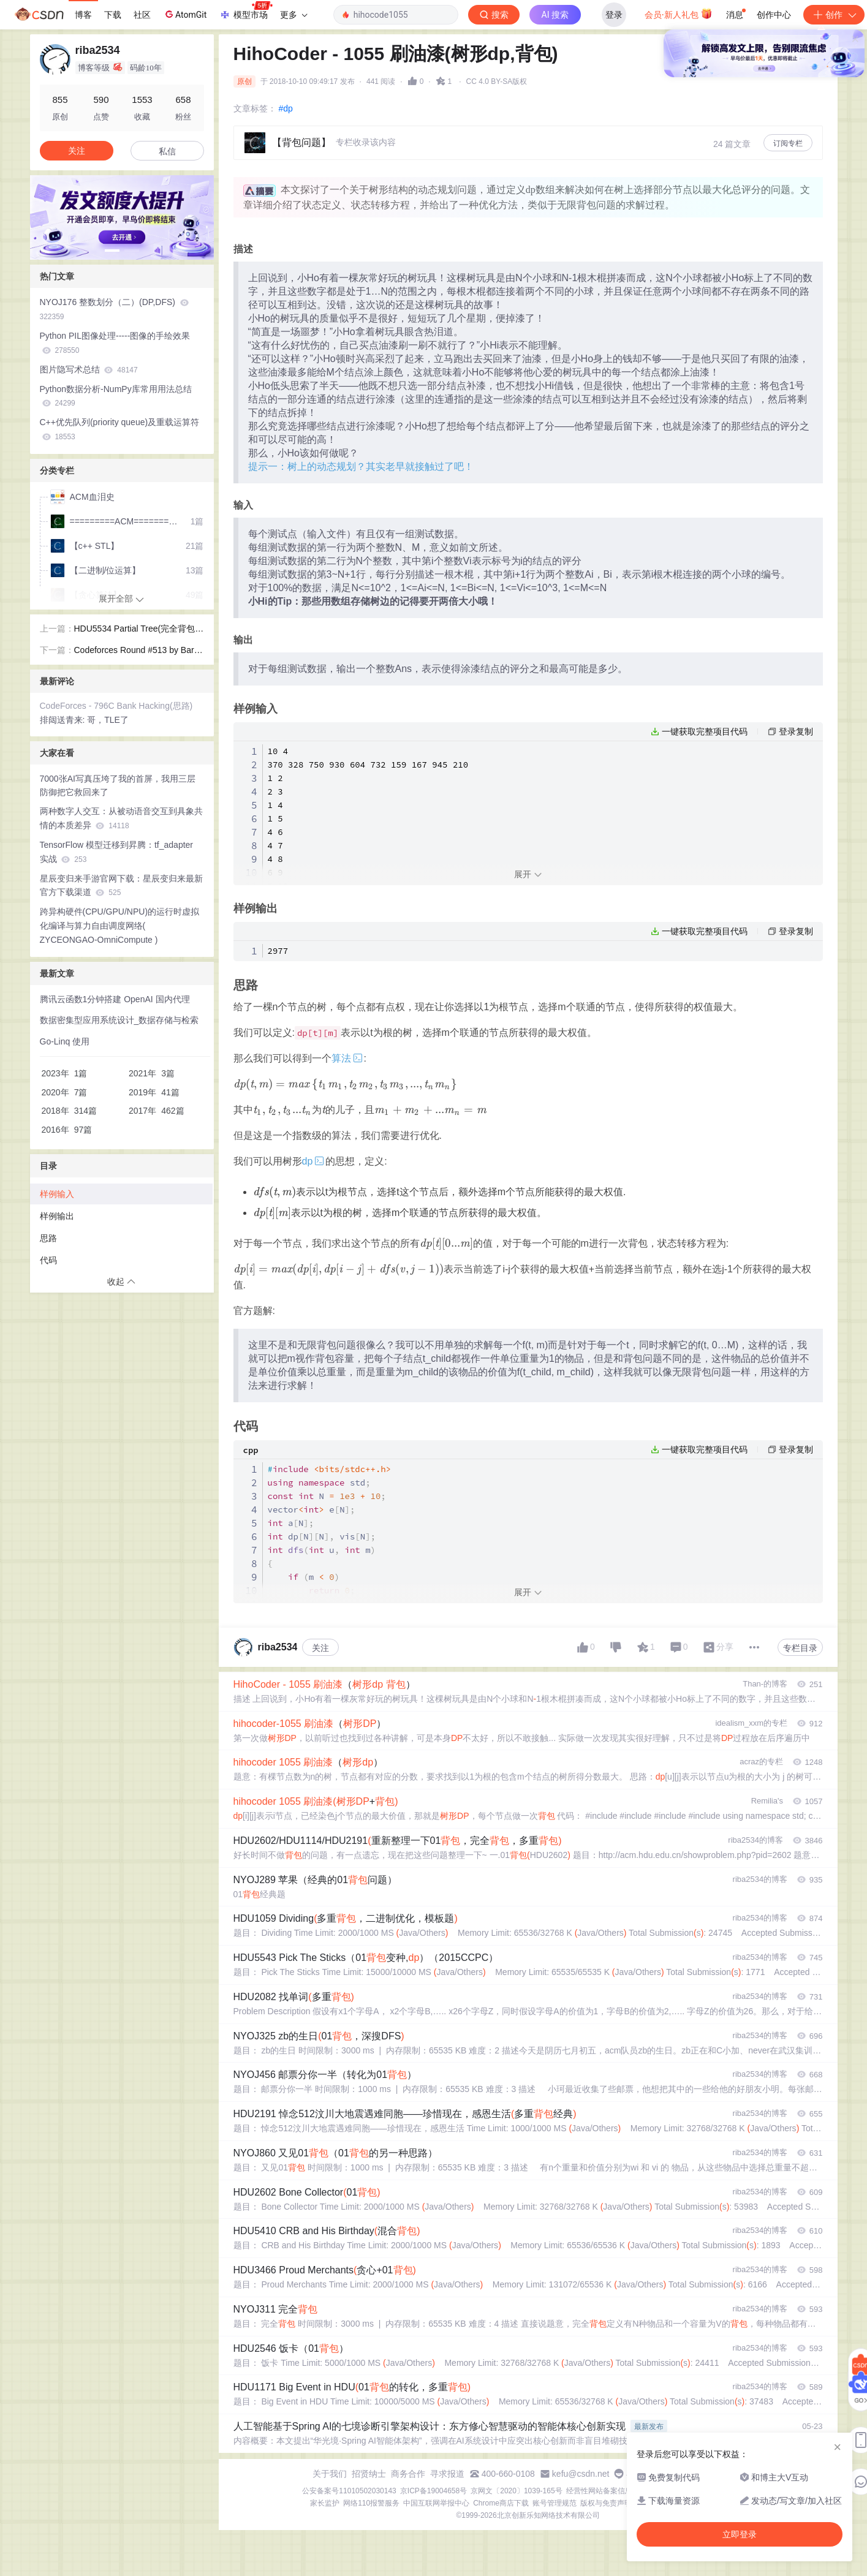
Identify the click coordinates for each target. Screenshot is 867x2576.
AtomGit (184, 14)
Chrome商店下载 (501, 2503)
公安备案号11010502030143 (349, 2491)
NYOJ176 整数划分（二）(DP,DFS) (114, 309)
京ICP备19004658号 (433, 2491)
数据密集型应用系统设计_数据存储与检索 (119, 1020)
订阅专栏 (788, 143)
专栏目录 (800, 1648)
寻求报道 (447, 2474)
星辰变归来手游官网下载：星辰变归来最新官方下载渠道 (121, 885)
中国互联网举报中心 (436, 2503)
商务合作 (408, 2474)
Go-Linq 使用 (65, 1041)
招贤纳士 (369, 2474)
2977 (278, 950)
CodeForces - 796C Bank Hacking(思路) (116, 706)
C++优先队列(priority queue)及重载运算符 (120, 429)
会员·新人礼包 (679, 13)
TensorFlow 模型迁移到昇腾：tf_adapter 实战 (117, 852)
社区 (142, 15)
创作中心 (774, 15)
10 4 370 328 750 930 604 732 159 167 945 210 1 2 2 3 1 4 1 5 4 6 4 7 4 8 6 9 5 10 (371, 818)
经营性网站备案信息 (599, 2491)
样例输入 (57, 1194)
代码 (48, 1260)
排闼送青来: (64, 720)
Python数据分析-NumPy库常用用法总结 (116, 396)
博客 (83, 15)
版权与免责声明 (606, 2503)
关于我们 (329, 2474)
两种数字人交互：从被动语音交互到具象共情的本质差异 (121, 818)
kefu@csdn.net (581, 2474)
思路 (48, 1238)
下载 (112, 15)
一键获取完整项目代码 (705, 731)
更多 (293, 15)
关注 (320, 1648)
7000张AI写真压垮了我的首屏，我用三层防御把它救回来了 (117, 786)
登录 (614, 15)
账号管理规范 (554, 2503)
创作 (833, 15)
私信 (167, 151)
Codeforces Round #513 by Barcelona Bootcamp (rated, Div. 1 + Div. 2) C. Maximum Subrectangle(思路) (138, 651)
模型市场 (246, 11)
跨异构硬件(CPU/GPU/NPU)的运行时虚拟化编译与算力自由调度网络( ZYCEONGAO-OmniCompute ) (120, 926)
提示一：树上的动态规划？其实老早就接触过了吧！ (361, 466)
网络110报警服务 (371, 2503)
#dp (286, 108)
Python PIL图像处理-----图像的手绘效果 (115, 343)
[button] (112, 250)
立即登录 (523, 116)
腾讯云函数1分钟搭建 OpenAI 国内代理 (115, 999)
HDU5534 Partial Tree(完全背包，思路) (139, 630)
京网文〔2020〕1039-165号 (516, 2491)
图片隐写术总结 (89, 369)
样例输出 (57, 1216)
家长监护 (324, 2503)
